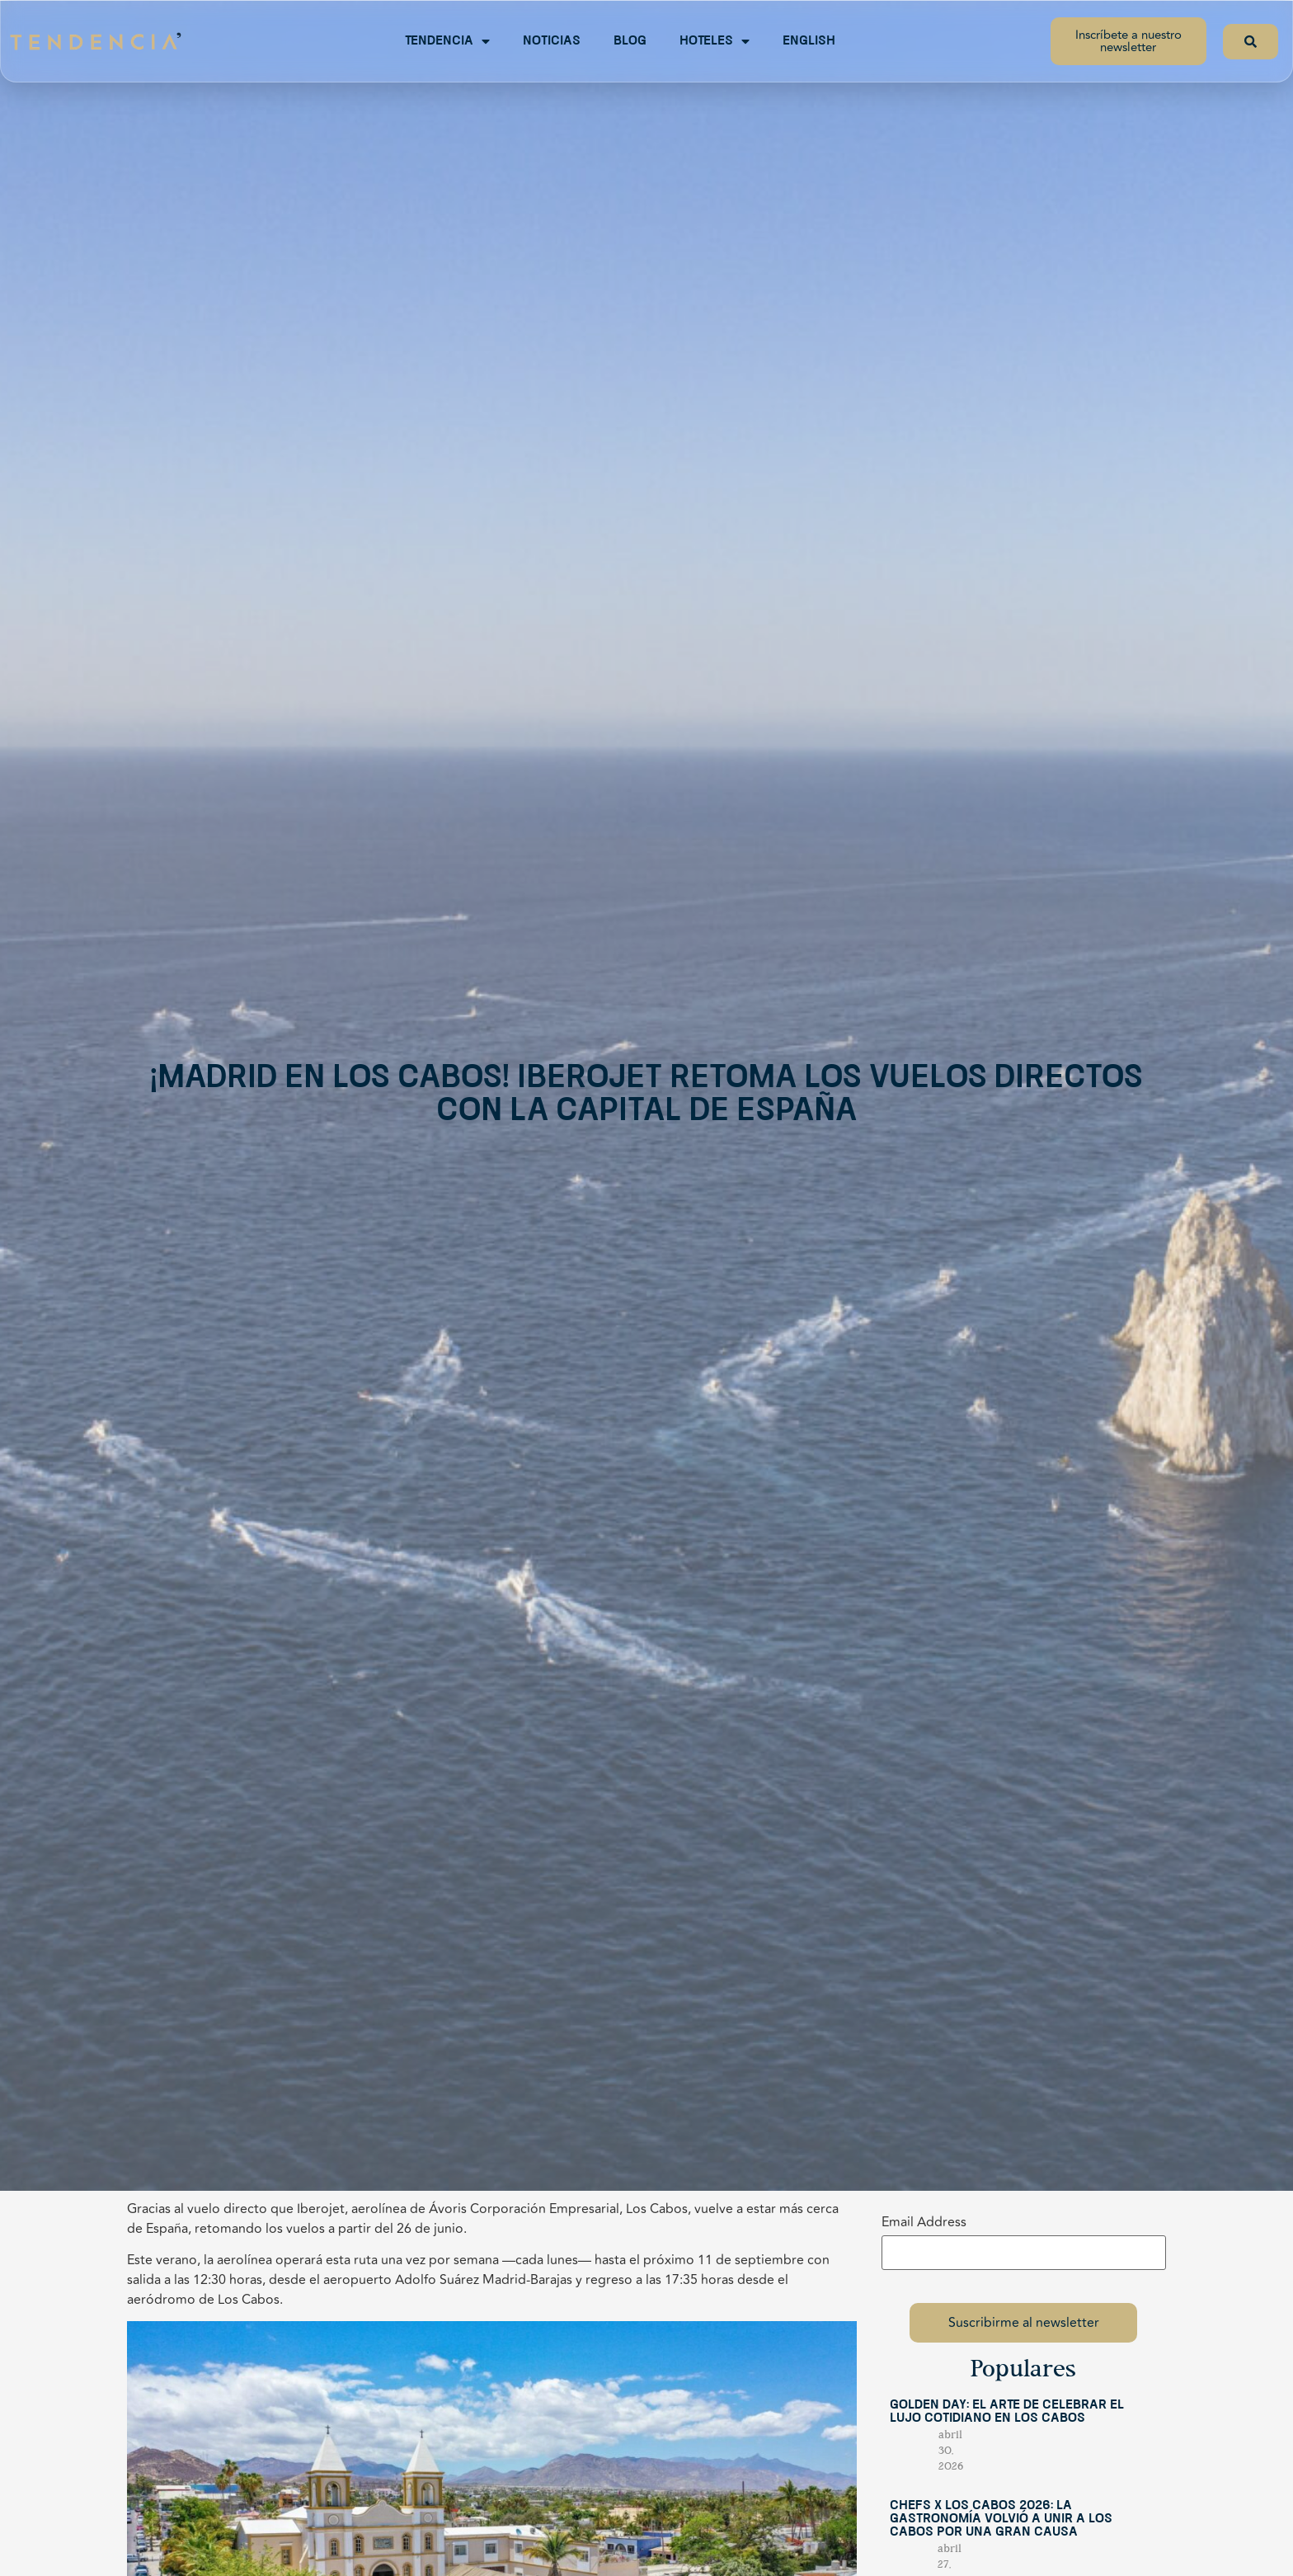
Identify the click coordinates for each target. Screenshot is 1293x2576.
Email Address (924, 2222)
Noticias (552, 41)
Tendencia (447, 41)
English (809, 41)
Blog (630, 41)
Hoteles (714, 41)
